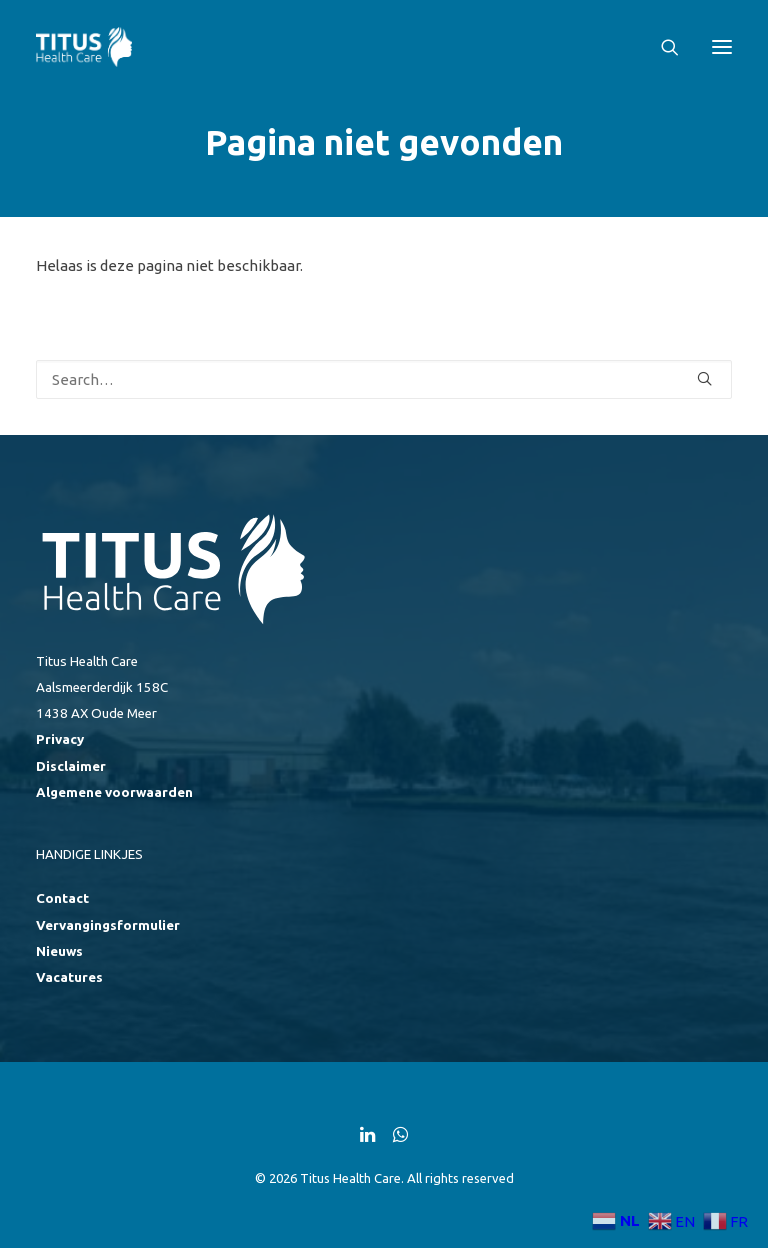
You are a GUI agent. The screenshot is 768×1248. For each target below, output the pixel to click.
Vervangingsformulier (108, 925)
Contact (62, 898)
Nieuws (59, 951)
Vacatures (69, 977)
